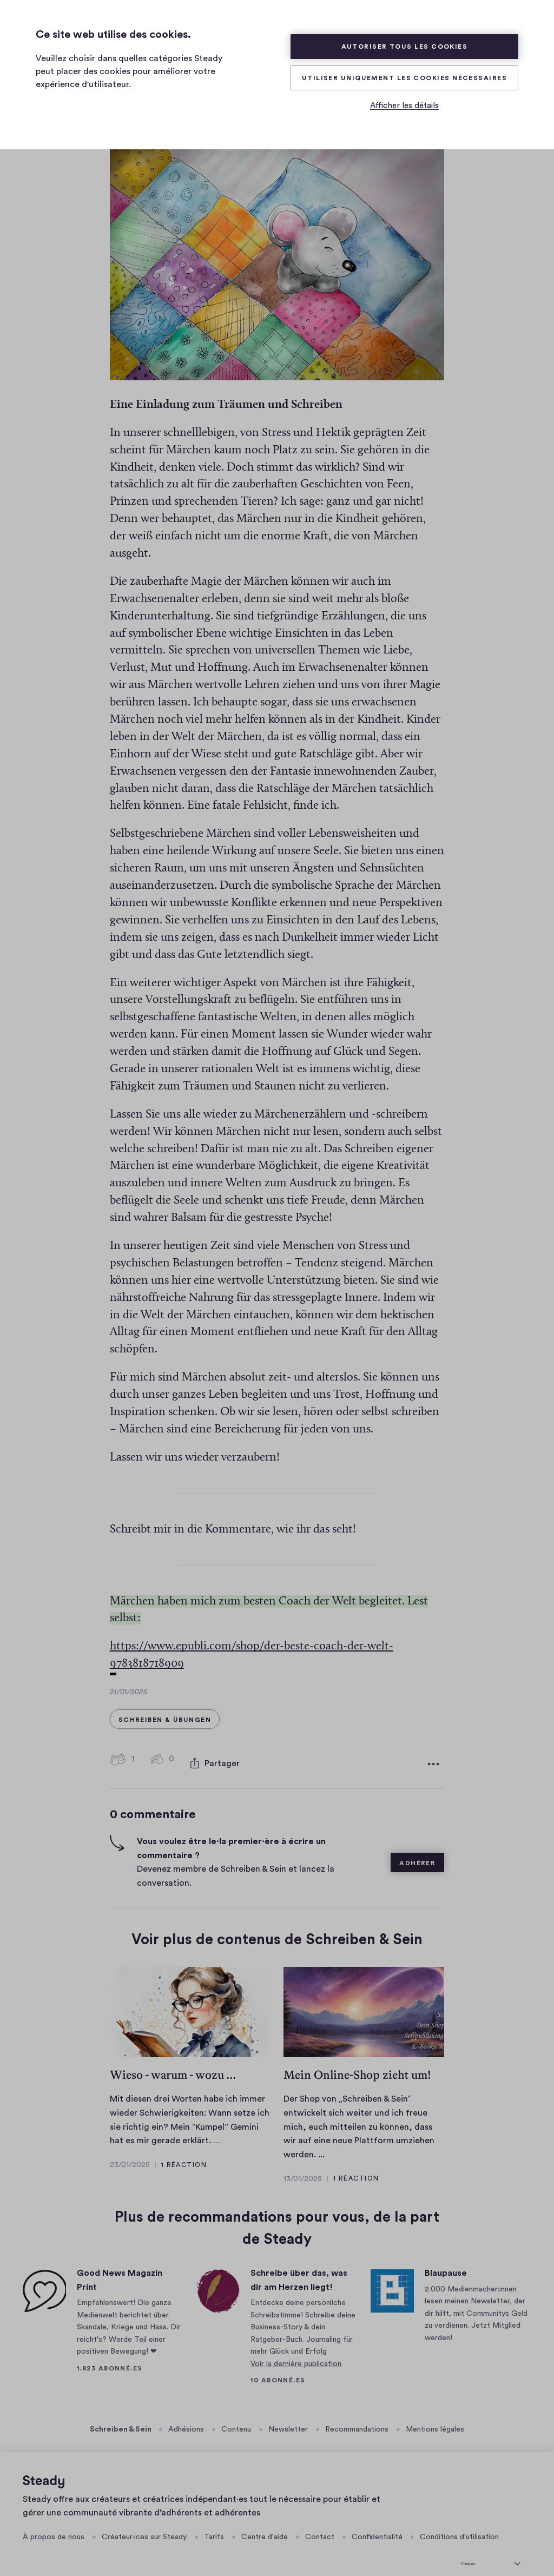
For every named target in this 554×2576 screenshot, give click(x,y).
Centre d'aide (264, 2522)
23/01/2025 (130, 2149)
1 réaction (184, 2149)
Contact (319, 2522)
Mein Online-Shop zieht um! (357, 2059)
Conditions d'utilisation (459, 2522)
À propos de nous (53, 2522)
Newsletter (288, 2414)
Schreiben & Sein (121, 2414)
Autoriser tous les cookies (404, 46)
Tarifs (214, 2522)
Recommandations (356, 2414)
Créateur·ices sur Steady (144, 2522)
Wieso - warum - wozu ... (173, 2059)
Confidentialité (377, 2522)
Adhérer (417, 1848)
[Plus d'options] (433, 1751)
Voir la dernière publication (295, 2348)
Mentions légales (435, 2414)
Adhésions (186, 2414)
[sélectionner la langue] (490, 2546)
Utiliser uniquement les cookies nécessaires (404, 78)
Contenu (236, 2414)
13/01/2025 (302, 2163)
